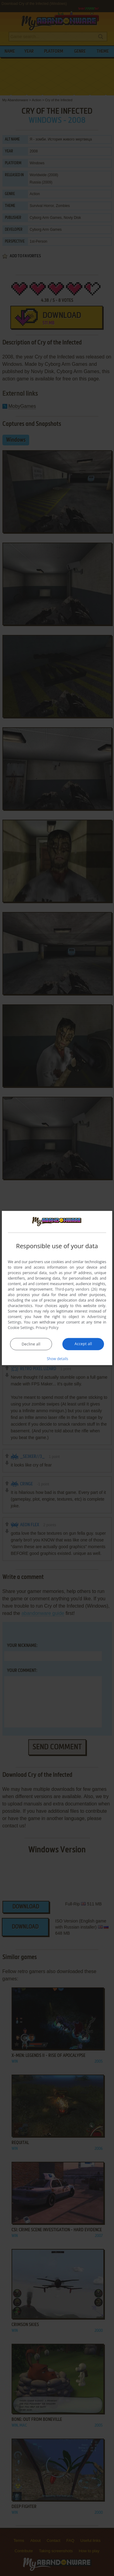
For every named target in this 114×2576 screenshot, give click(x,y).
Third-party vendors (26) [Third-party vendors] (76, 1289)
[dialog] (57, 1288)
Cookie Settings (21, 1327)
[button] (57, 1358)
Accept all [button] (83, 1343)
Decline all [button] (31, 1344)
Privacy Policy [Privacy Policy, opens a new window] (47, 1327)
